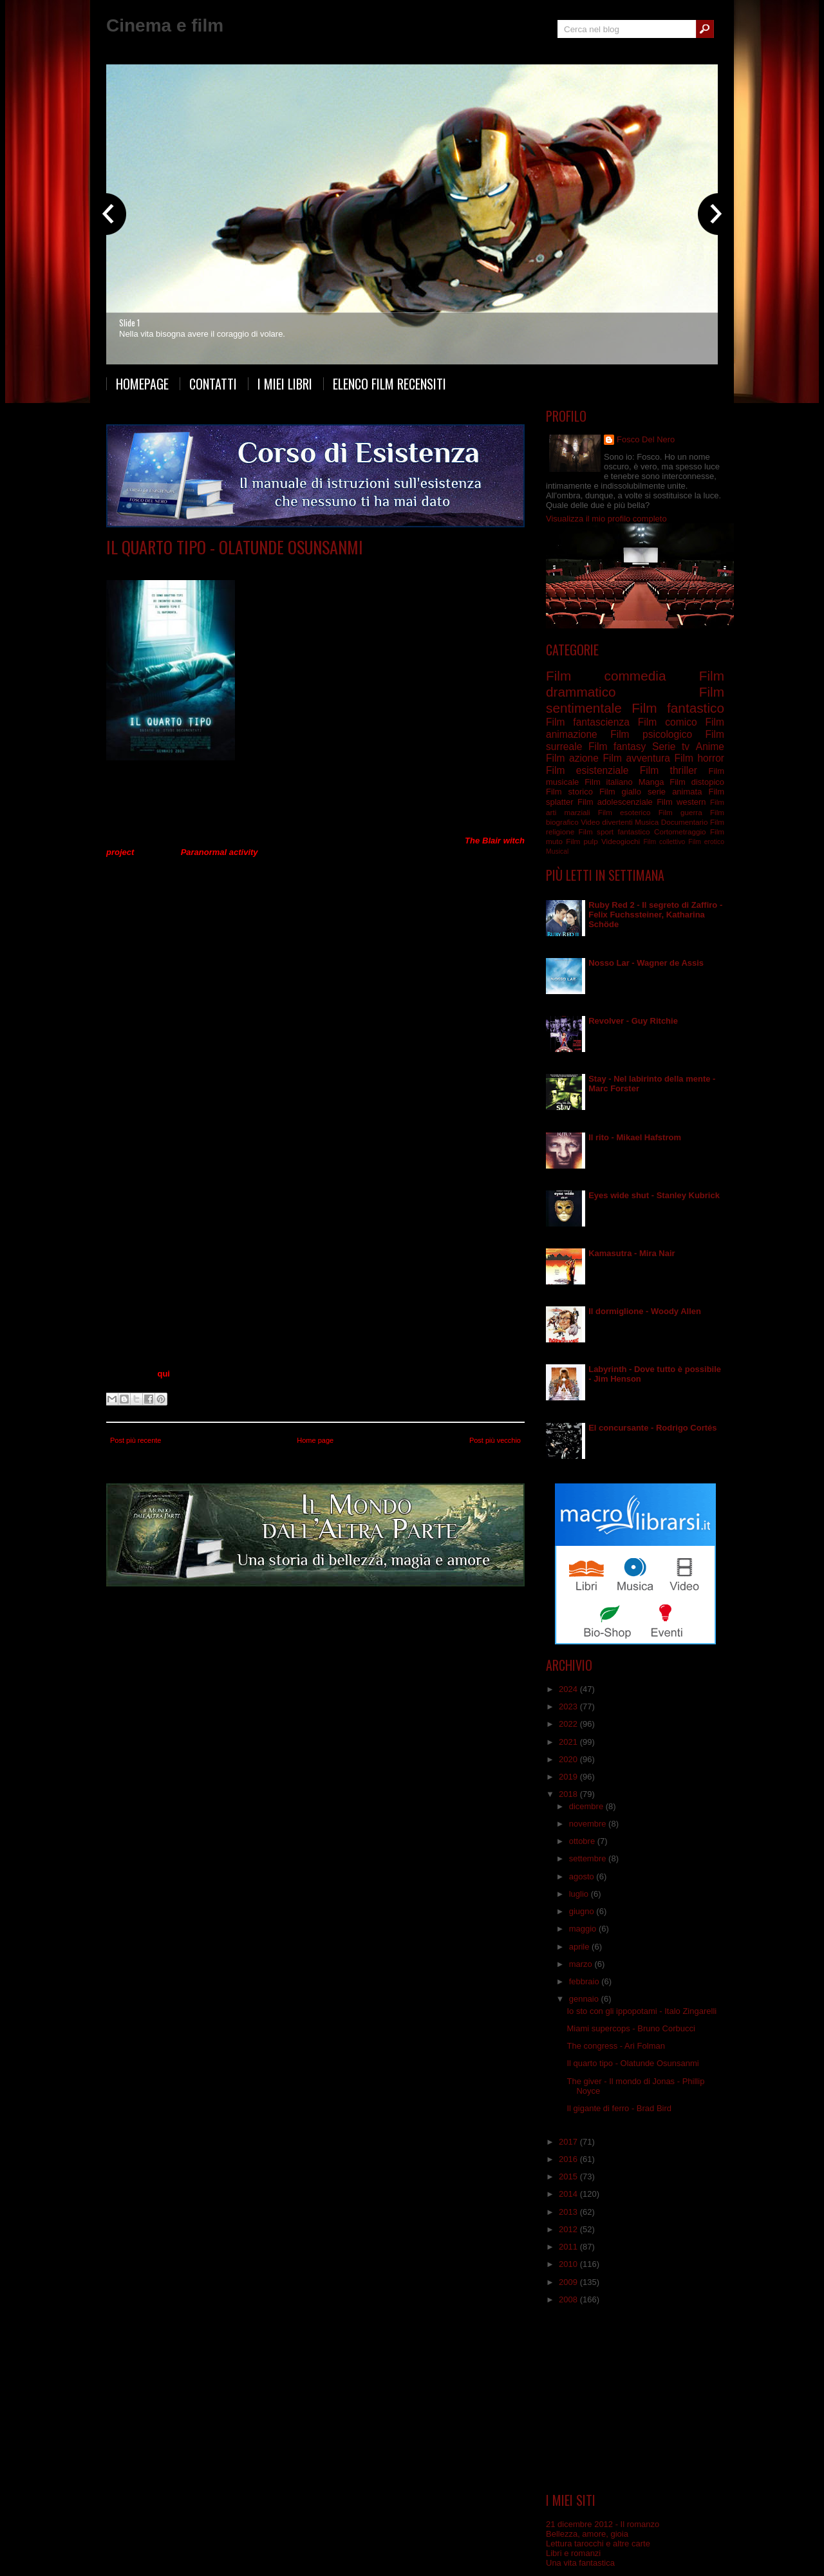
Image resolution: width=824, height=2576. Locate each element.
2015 (569, 2176)
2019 (569, 1777)
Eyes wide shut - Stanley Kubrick (654, 1195)
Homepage (142, 383)
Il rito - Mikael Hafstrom (634, 1137)
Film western (681, 802)
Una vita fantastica (580, 2563)
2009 (569, 2282)
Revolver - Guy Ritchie (633, 1021)
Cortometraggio (680, 831)
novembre (588, 1824)
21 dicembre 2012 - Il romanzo (602, 2524)
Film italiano (609, 782)
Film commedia (606, 675)
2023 (569, 1706)
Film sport (596, 831)
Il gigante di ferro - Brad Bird (618, 2108)
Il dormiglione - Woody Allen (644, 1311)
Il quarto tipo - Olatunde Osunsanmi (234, 546)
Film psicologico (651, 734)
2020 (569, 1759)
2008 (569, 2299)
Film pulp (581, 841)
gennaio (585, 1999)
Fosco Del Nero (646, 439)
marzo (582, 1964)
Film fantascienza (299, 566)
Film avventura (636, 758)
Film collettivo (664, 841)
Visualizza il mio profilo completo (606, 518)
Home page (315, 1440)
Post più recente (136, 1440)
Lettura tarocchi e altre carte (598, 2543)
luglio (580, 1894)
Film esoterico (624, 812)
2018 (569, 1794)
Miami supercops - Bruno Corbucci (630, 2028)
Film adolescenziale (615, 802)
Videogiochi (620, 841)
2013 (569, 2212)
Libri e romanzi (573, 2553)
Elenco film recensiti (389, 383)
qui (163, 1373)
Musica (647, 822)
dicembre (587, 1806)
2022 (569, 1724)
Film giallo (620, 791)
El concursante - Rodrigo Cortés (652, 1428)
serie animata (675, 791)
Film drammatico (234, 566)
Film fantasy (617, 746)
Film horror (699, 758)
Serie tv (670, 746)
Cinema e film (164, 25)
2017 (569, 2142)
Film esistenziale (587, 770)
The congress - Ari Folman (615, 2046)
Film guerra (680, 812)
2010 (569, 2264)
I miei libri (285, 383)
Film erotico (706, 841)
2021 (569, 1742)
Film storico (569, 791)
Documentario (684, 822)
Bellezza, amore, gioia (587, 2534)
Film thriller (668, 770)
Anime (710, 746)
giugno (583, 1911)
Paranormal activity (219, 852)
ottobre (583, 1841)
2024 (569, 1689)
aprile (580, 1946)
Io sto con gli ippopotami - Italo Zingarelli (641, 2011)
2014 (569, 2194)
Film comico (667, 722)
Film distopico (697, 782)
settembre (588, 1858)
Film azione (572, 758)
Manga (651, 782)
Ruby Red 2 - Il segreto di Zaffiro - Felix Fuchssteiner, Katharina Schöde (655, 914)
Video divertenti (607, 822)
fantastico (634, 831)
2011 (569, 2247)
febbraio (585, 1981)
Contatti (213, 383)
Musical (557, 851)
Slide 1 (129, 322)
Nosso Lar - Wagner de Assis (646, 963)
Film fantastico (678, 707)
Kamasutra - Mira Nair (631, 1253)
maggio (584, 1928)
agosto (583, 1876)
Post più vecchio (495, 1440)
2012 (569, 2229)
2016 (569, 2159)
